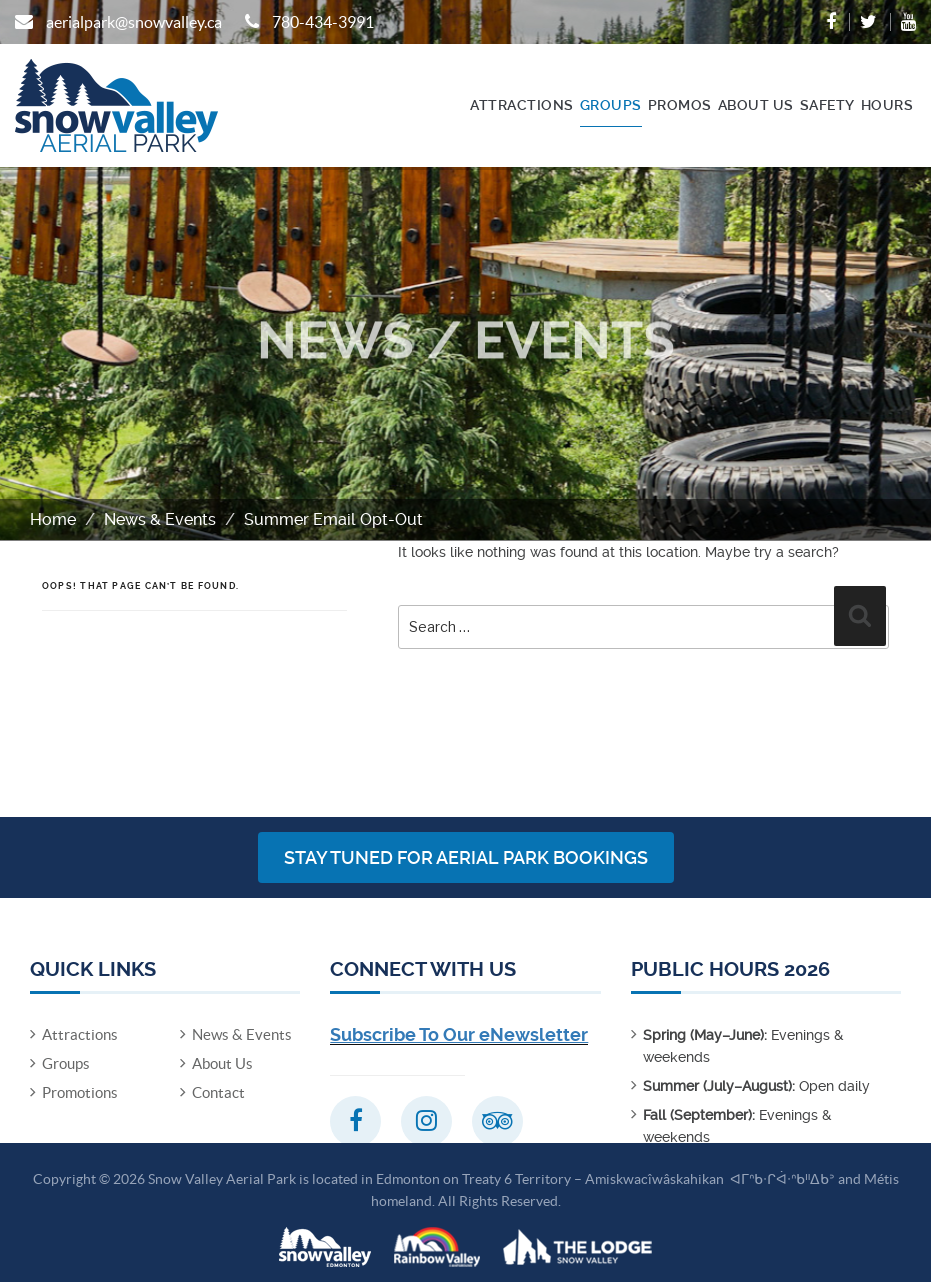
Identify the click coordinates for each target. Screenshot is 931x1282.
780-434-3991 (323, 22)
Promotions (80, 1092)
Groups (611, 105)
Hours (887, 105)
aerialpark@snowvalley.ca (134, 22)
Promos (680, 105)
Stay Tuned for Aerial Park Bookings (466, 857)
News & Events (160, 519)
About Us (756, 105)
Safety (827, 105)
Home (53, 519)
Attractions (522, 105)
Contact (218, 1092)
